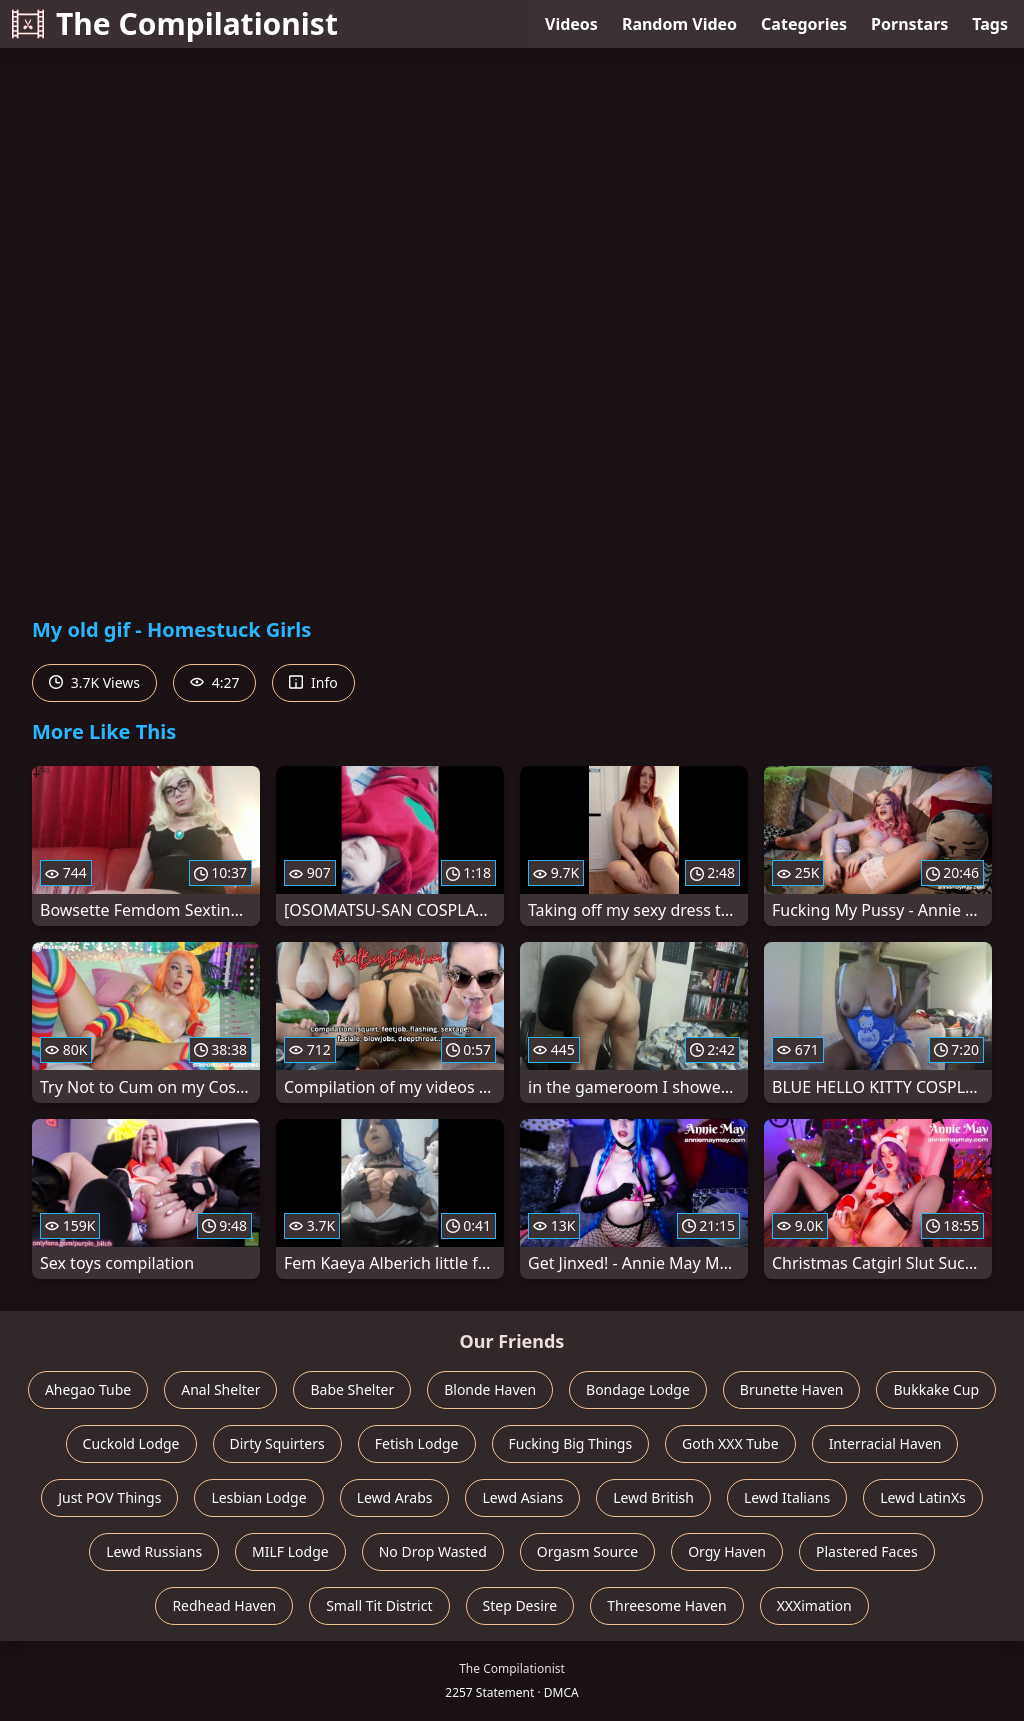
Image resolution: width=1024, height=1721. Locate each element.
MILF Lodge (290, 1551)
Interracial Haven (885, 1443)
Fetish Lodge (417, 1443)
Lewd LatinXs (923, 1497)
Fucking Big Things (571, 1443)
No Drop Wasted (433, 1551)
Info (313, 682)
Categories (804, 24)
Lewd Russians (154, 1551)
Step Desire (520, 1605)
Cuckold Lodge (131, 1443)
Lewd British (653, 1497)
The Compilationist (175, 23)
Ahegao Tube (88, 1389)
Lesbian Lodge (258, 1497)
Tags (990, 24)
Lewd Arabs (395, 1497)
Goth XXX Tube (730, 1443)
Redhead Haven (224, 1605)
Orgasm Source (587, 1551)
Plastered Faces (867, 1551)
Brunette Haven (792, 1389)
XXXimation (814, 1605)
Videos (571, 24)
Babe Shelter (352, 1389)
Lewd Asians (522, 1497)
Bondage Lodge (638, 1389)
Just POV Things (109, 1497)
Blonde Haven (490, 1389)
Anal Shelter (220, 1389)
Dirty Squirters (277, 1443)
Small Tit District (379, 1605)
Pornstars (909, 24)
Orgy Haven (727, 1551)
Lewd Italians (787, 1497)
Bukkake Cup (936, 1389)
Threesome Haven (666, 1605)
